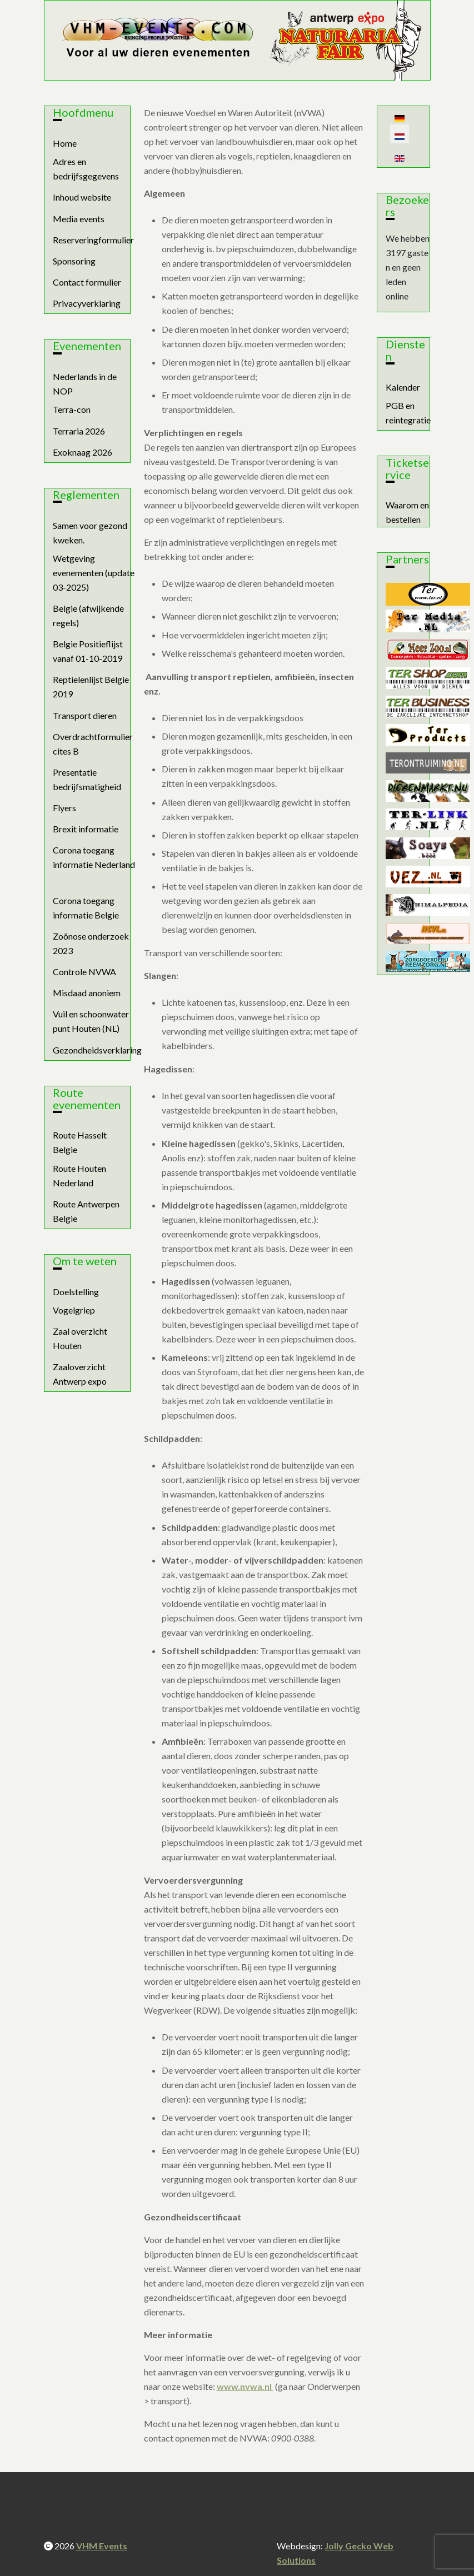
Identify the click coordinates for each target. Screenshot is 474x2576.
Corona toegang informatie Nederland (94, 857)
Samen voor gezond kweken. (90, 532)
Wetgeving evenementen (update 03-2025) (93, 572)
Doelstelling (76, 1291)
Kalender (403, 387)
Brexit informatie (85, 828)
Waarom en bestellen (407, 512)
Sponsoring (74, 261)
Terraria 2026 (79, 431)
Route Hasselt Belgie (80, 1142)
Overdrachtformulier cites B (93, 743)
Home (65, 143)
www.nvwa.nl (245, 2386)
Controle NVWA (84, 971)
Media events (78, 218)
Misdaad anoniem (87, 992)
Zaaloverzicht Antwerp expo (80, 1373)
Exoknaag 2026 (82, 452)
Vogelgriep (74, 1310)
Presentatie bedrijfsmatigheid (87, 779)
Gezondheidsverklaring (97, 1050)
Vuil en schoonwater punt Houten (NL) (91, 1021)
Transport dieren (85, 715)
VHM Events (101, 2545)
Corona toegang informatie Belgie (86, 907)
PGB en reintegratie (408, 412)
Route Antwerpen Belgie (86, 1211)
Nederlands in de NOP (85, 383)
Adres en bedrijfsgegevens (86, 168)
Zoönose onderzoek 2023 (91, 943)
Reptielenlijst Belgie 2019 (91, 686)
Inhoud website (82, 197)
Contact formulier (87, 282)
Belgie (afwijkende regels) (88, 615)
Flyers (64, 807)
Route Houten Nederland (79, 1175)
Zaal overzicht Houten (80, 1338)
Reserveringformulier (93, 239)
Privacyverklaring (87, 303)
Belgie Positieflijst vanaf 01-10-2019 (88, 650)
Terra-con (72, 409)
